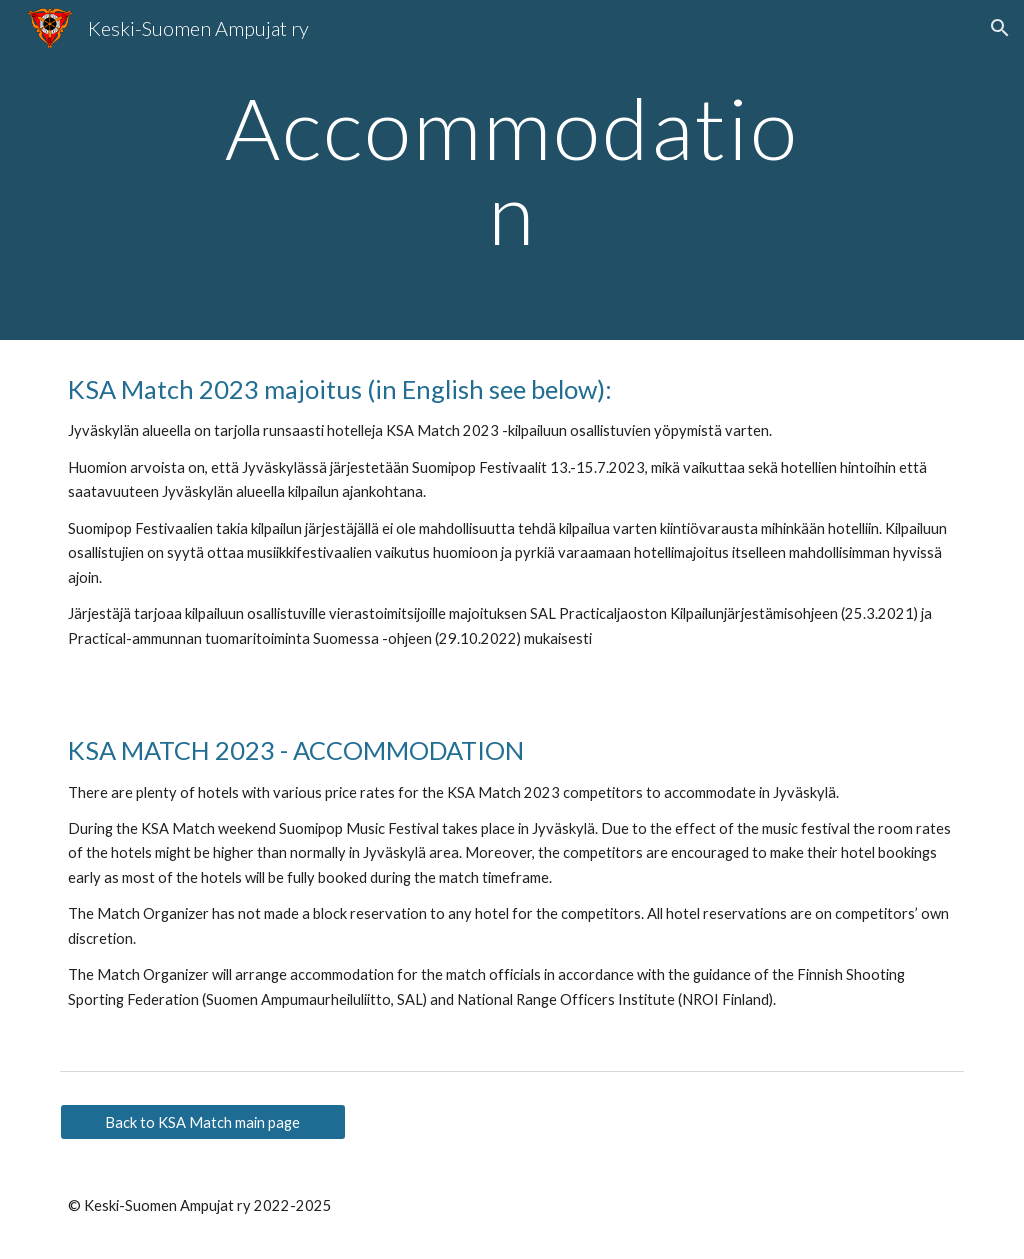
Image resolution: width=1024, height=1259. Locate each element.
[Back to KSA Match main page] (203, 1122)
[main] (511, 170)
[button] (1000, 28)
